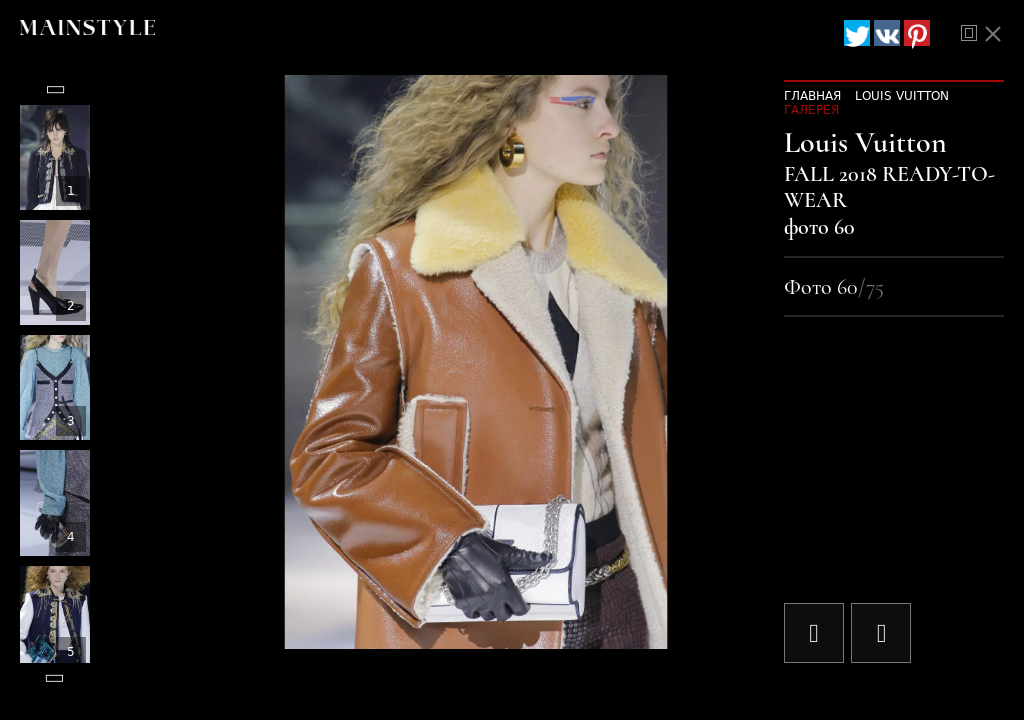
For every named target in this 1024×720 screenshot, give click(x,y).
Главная (812, 96)
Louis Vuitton (902, 96)
